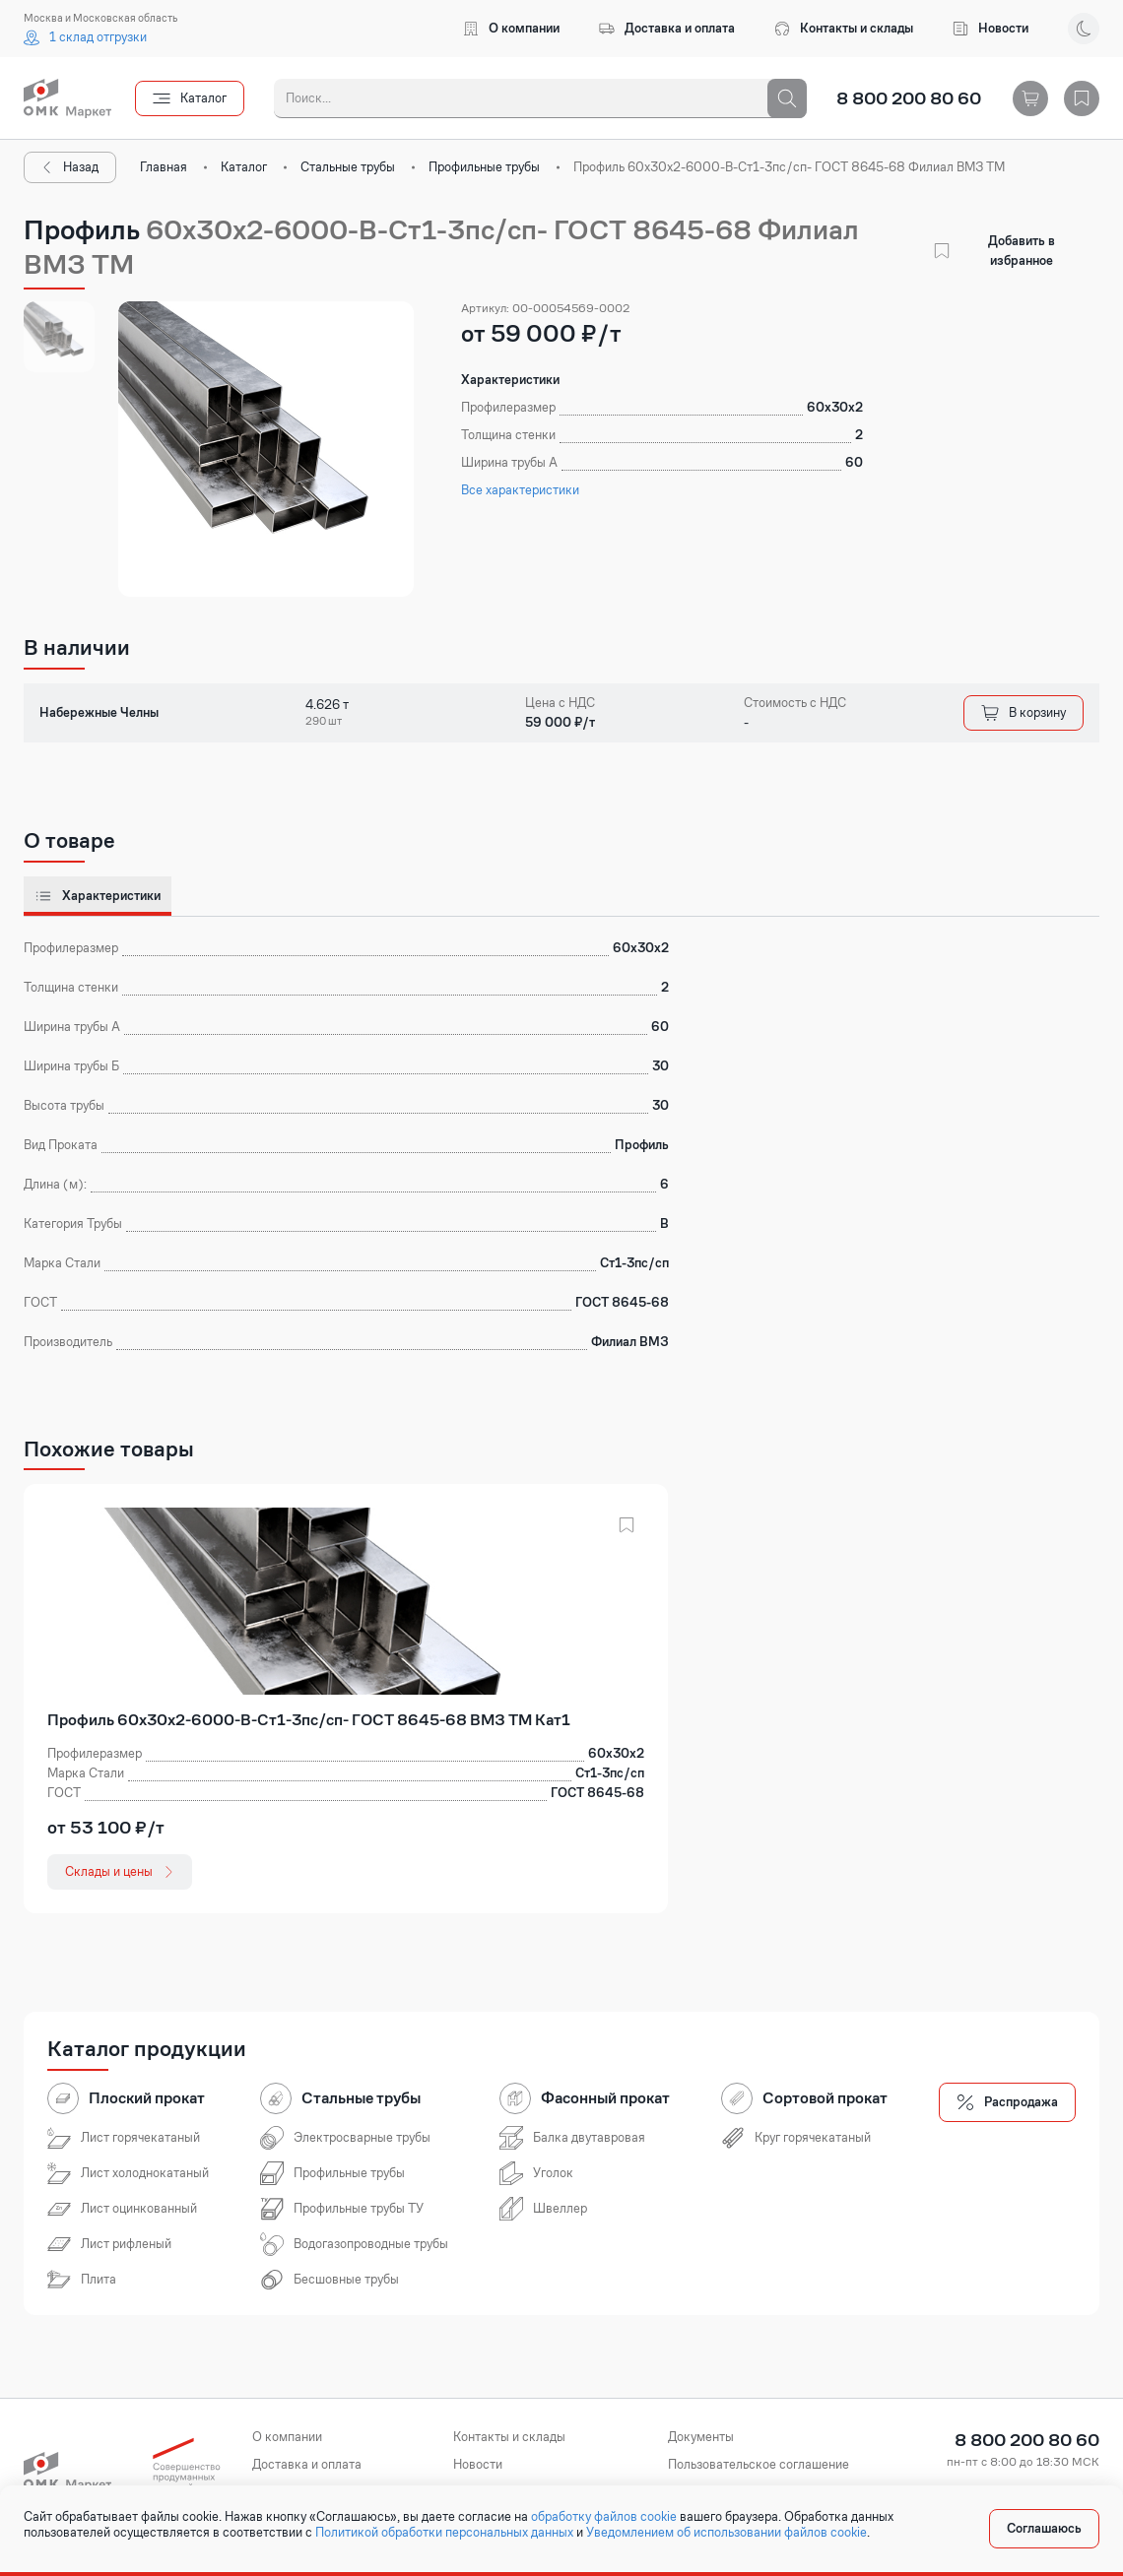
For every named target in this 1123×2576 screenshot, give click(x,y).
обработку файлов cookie (604, 2517)
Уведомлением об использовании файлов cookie (726, 2533)
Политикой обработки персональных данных (444, 2533)
